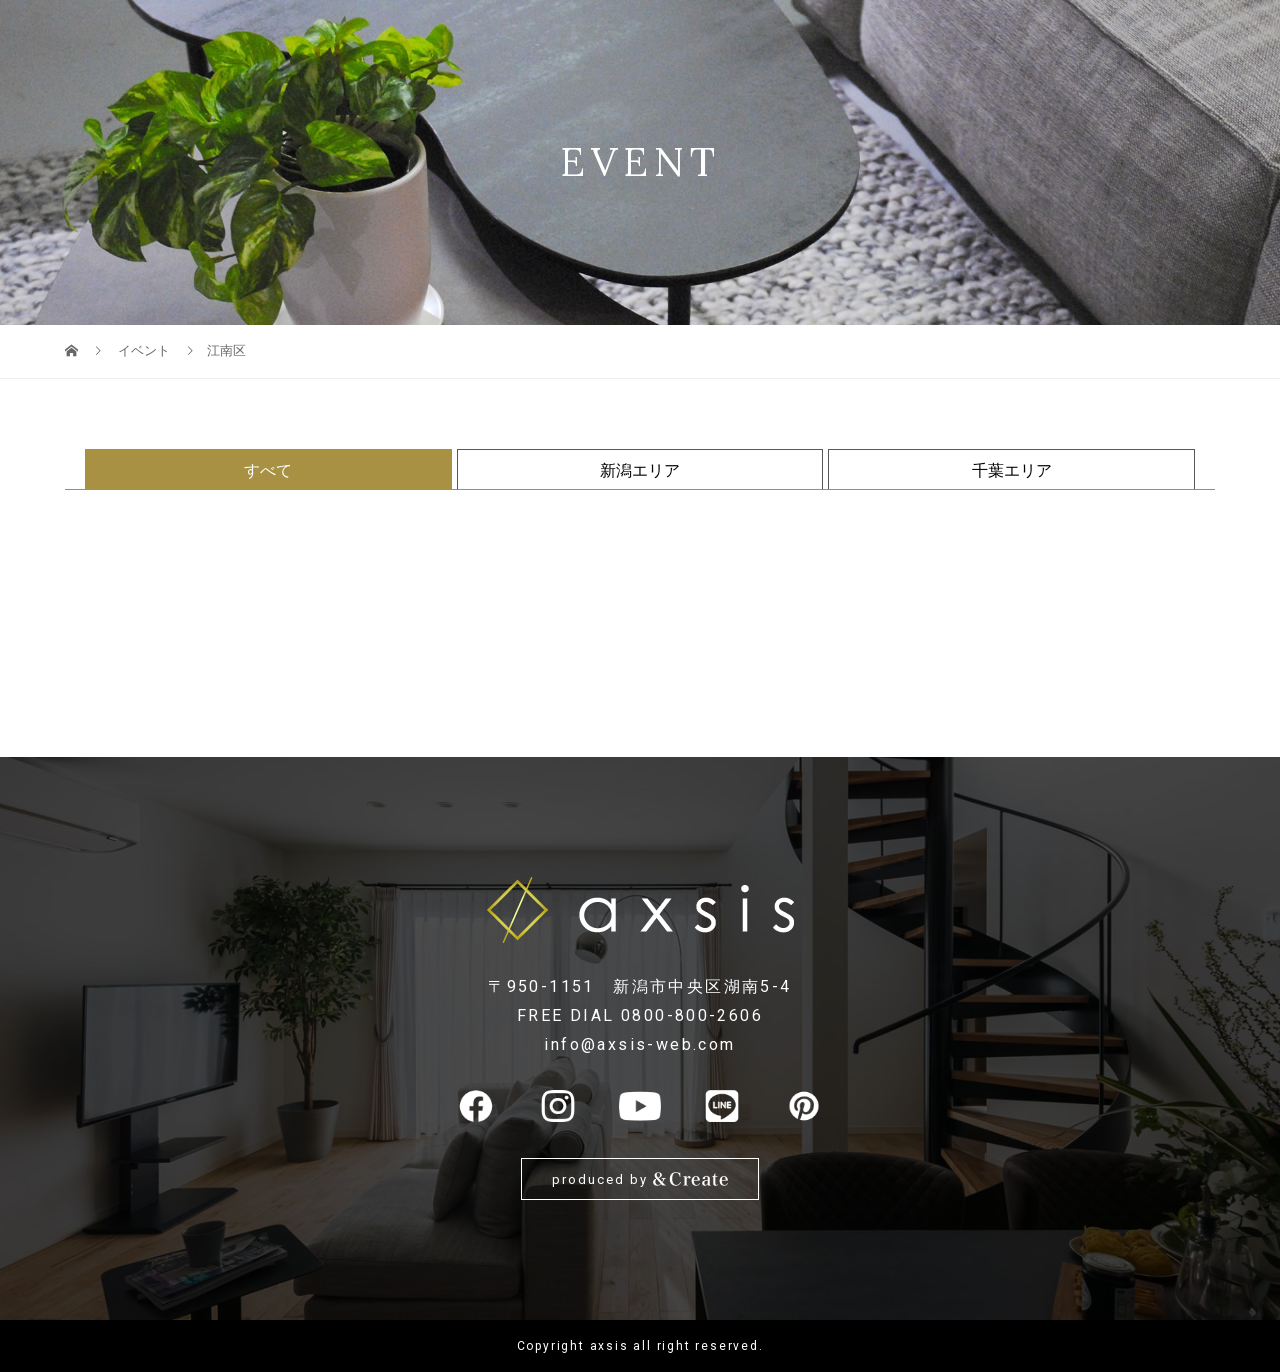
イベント (781, 35)
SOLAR (522, 35)
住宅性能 (605, 35)
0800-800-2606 (692, 1015)
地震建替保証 (426, 35)
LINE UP (328, 35)
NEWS (1064, 35)
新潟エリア (640, 470)
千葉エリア (1012, 470)
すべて (268, 470)
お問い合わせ (1157, 35)
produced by (639, 1179)
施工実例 (869, 35)
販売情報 (693, 35)
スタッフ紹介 (971, 35)
